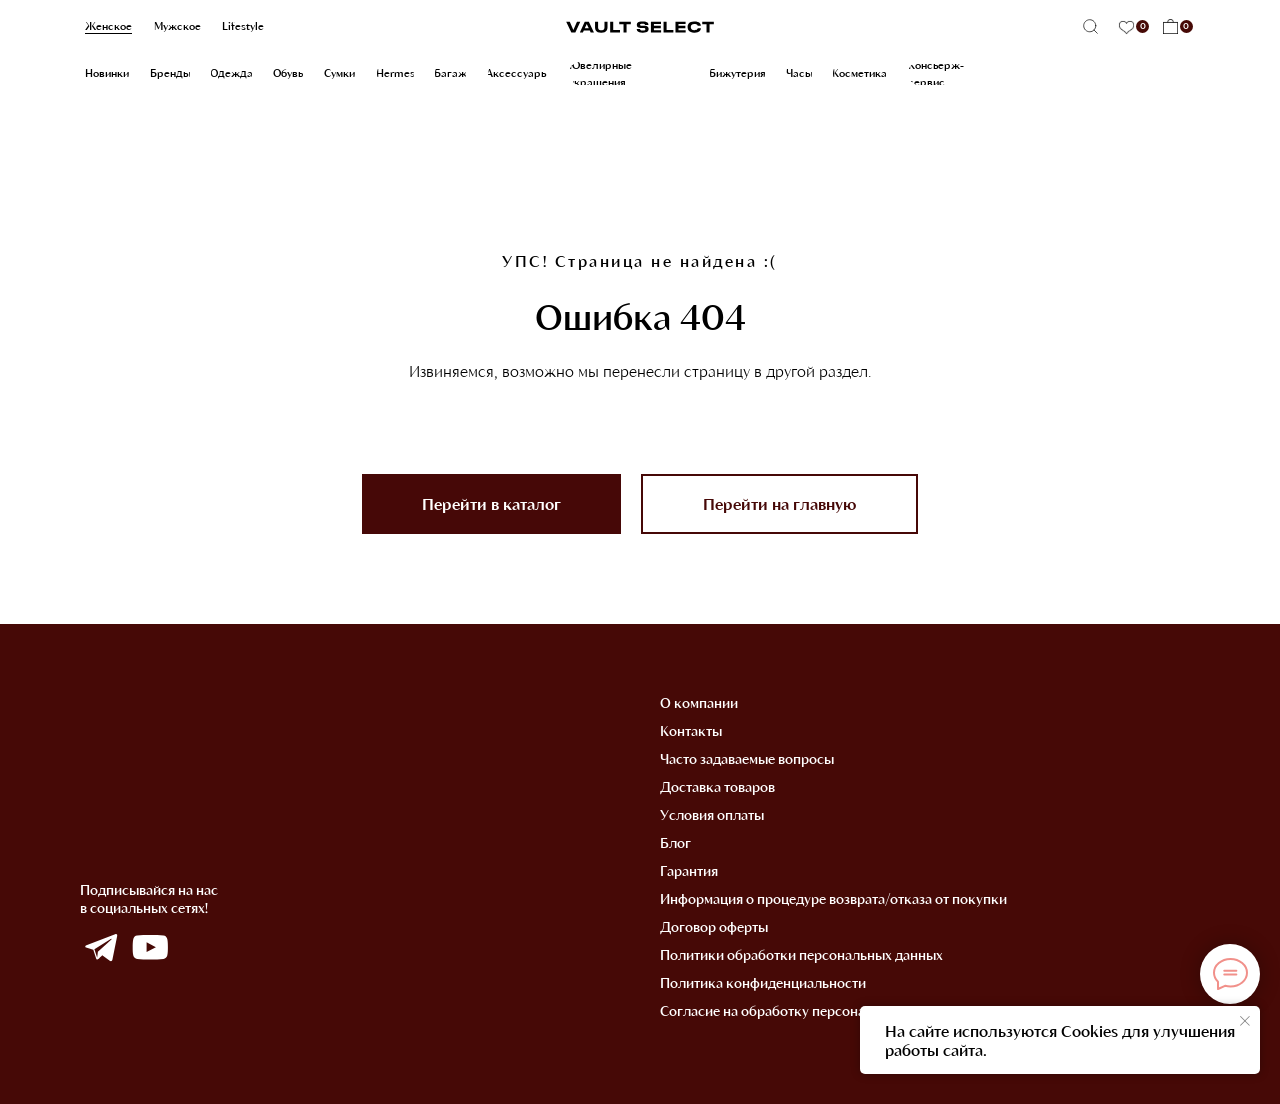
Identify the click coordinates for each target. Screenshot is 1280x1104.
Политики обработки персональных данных (801, 954)
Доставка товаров (717, 786)
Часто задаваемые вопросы (747, 758)
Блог (675, 842)
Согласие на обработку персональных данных (808, 1010)
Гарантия (689, 870)
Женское (108, 26)
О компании (699, 702)
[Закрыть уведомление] (1245, 1021)
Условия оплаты (712, 814)
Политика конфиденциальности (763, 982)
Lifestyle (243, 26)
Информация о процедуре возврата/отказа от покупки (833, 898)
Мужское (177, 26)
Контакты (691, 730)
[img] (100, 948)
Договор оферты (714, 926)
